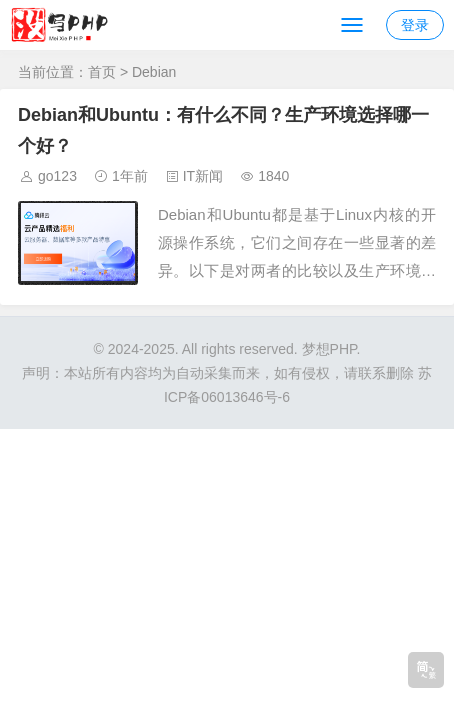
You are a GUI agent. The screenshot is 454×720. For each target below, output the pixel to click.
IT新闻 (203, 176)
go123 (57, 176)
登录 (415, 25)
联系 (372, 373)
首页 (102, 72)
